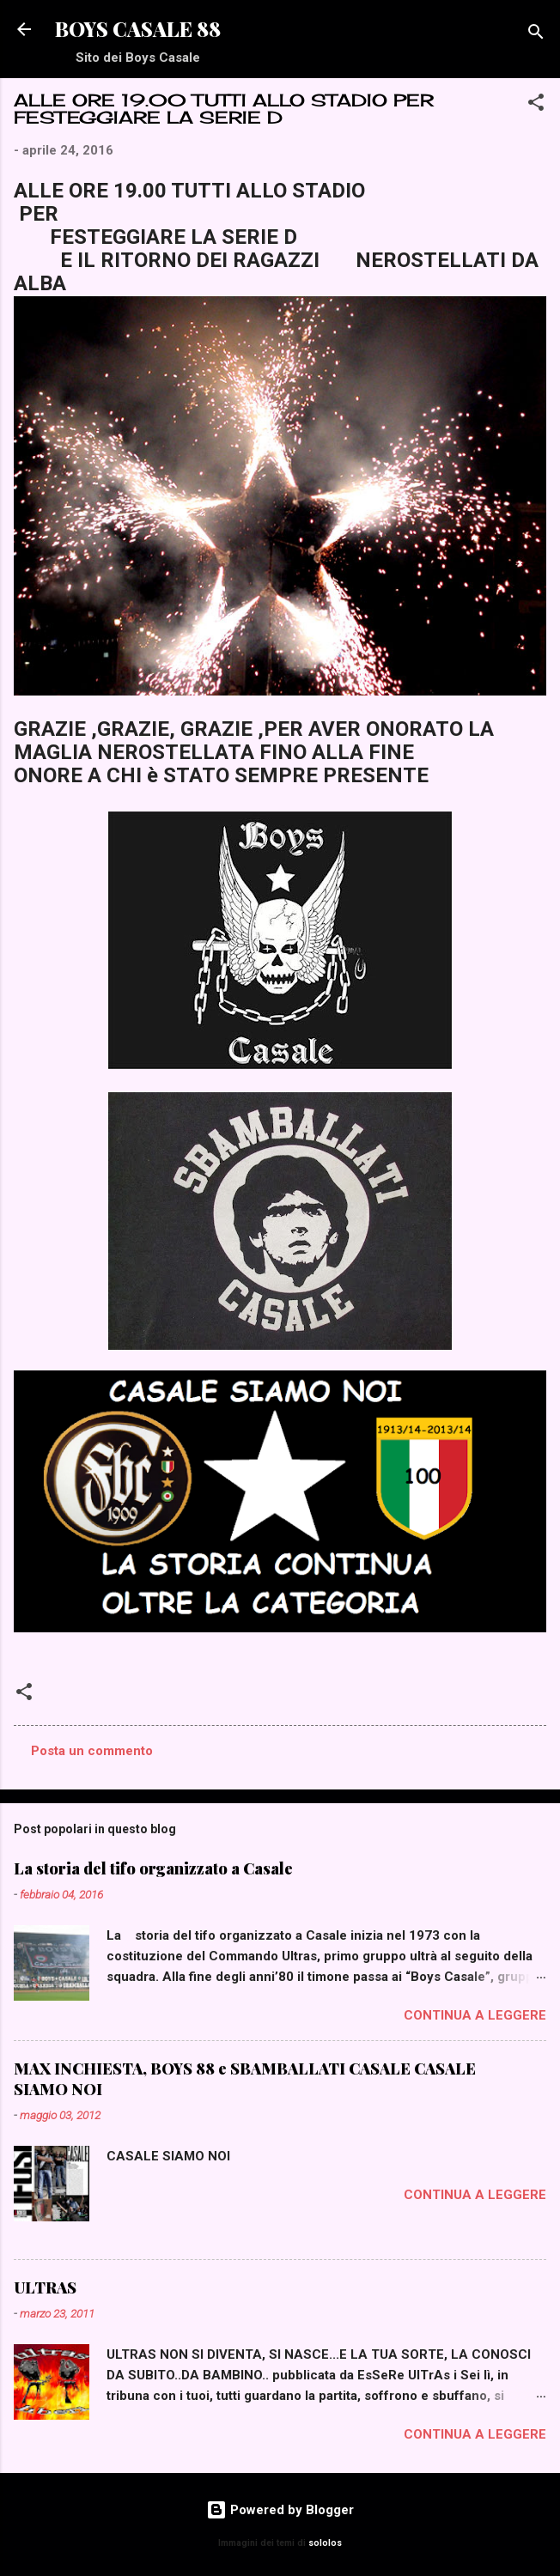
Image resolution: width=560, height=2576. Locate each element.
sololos (325, 2543)
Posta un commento (92, 1751)
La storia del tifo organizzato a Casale (153, 1868)
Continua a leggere (475, 2015)
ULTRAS (45, 2287)
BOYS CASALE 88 (138, 28)
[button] (536, 105)
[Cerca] (536, 35)
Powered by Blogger (280, 2510)
